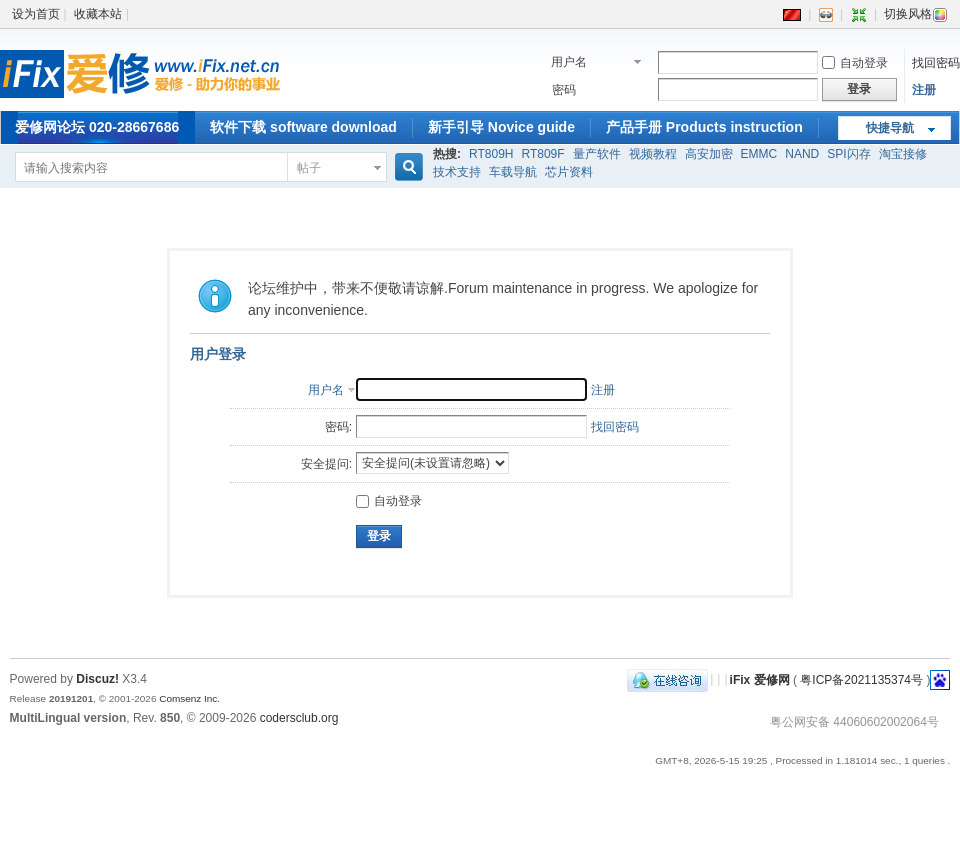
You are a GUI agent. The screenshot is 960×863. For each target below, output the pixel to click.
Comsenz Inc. (189, 698)
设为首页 (36, 14)
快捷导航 (890, 128)
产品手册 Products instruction (704, 127)
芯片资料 (569, 172)
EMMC (759, 154)
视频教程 (653, 154)
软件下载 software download (303, 127)
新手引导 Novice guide (501, 127)
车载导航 (513, 172)
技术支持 (457, 172)
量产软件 (597, 154)
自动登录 (855, 63)
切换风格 (916, 14)
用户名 (569, 62)
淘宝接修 (903, 154)
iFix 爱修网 (760, 679)
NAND (802, 154)
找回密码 (936, 63)
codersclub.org (299, 718)
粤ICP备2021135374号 (861, 679)
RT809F (542, 154)
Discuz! (97, 679)
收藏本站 (98, 14)
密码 (564, 90)
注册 (924, 90)
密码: (338, 427)
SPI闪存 (848, 154)
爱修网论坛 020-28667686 (97, 127)
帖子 (309, 168)
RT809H (491, 154)
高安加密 (709, 154)
